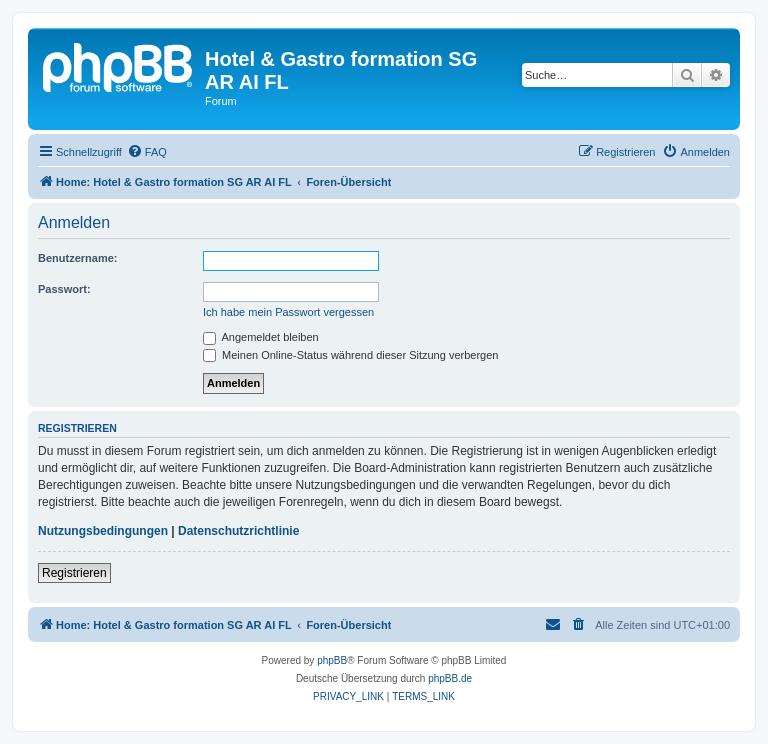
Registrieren (74, 573)
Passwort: (64, 289)
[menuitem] (147, 152)
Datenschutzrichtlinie (238, 531)
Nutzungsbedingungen (103, 531)
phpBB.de (450, 678)
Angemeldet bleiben (261, 337)
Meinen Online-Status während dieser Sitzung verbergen (350, 355)
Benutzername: (77, 258)
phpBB (332, 660)
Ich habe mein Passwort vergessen (288, 312)
